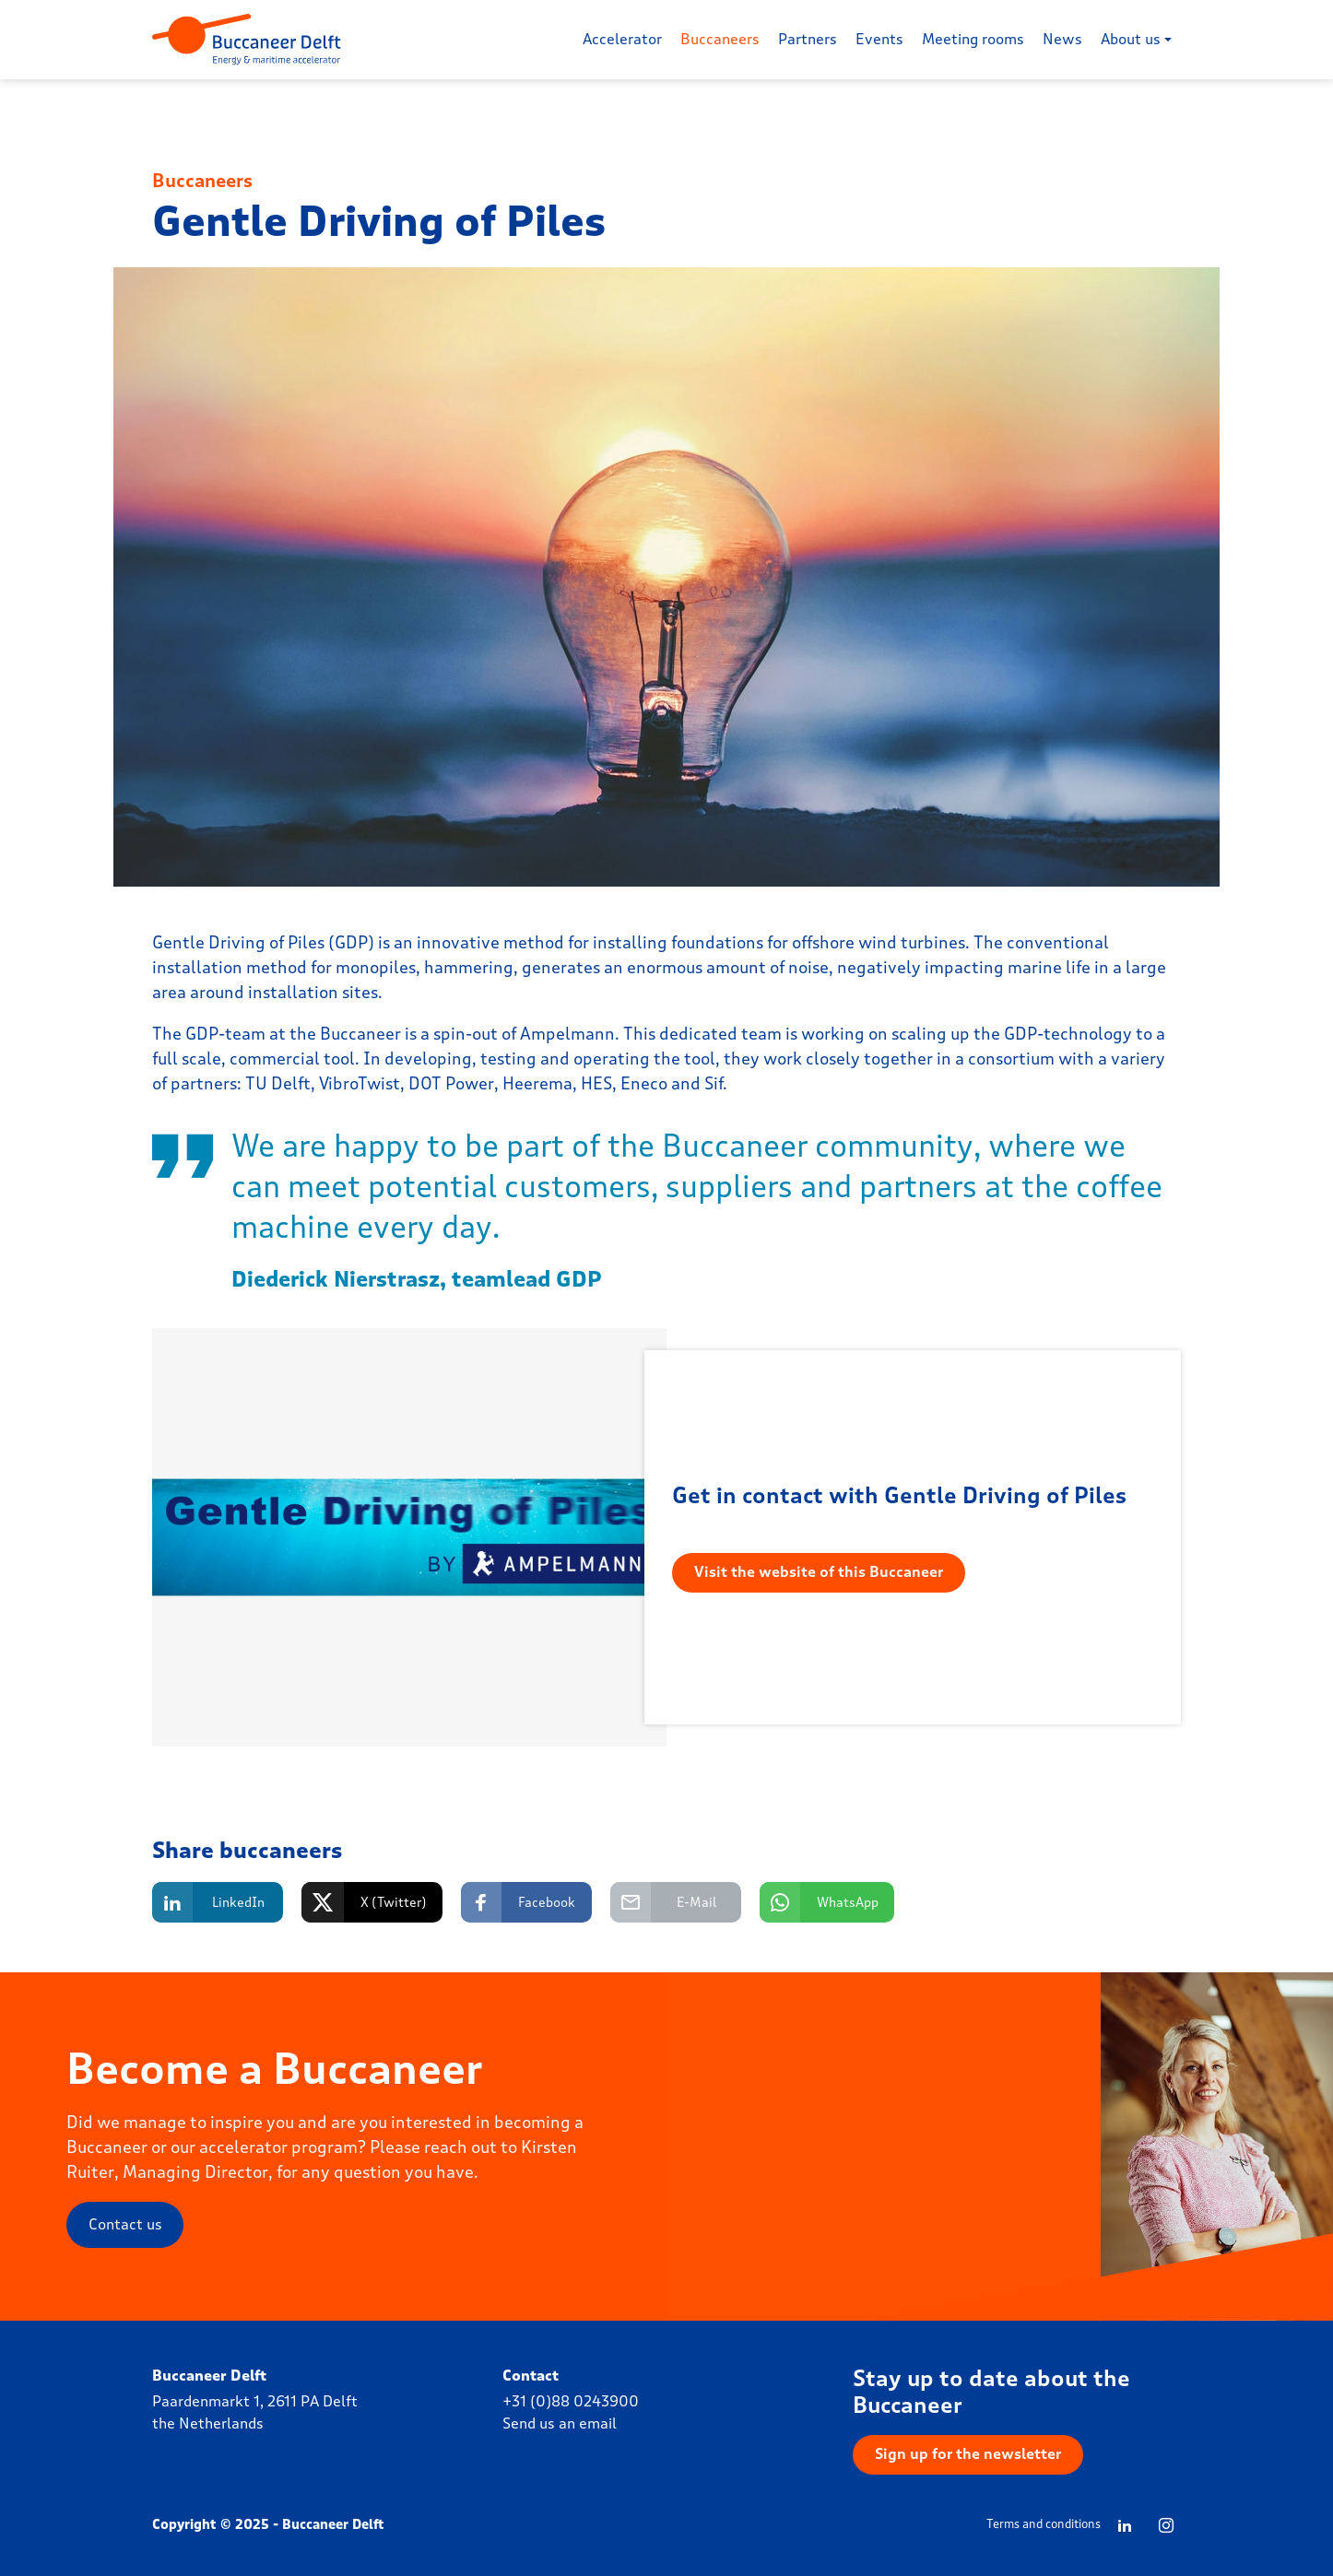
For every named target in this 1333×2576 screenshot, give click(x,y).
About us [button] (1131, 39)
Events (879, 39)
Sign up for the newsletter (968, 2454)
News (1062, 39)
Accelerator (622, 39)
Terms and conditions (1043, 2524)
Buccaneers (720, 39)
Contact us (125, 2224)
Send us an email (559, 2423)
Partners (807, 39)
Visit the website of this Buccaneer (818, 1572)
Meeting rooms (973, 39)
